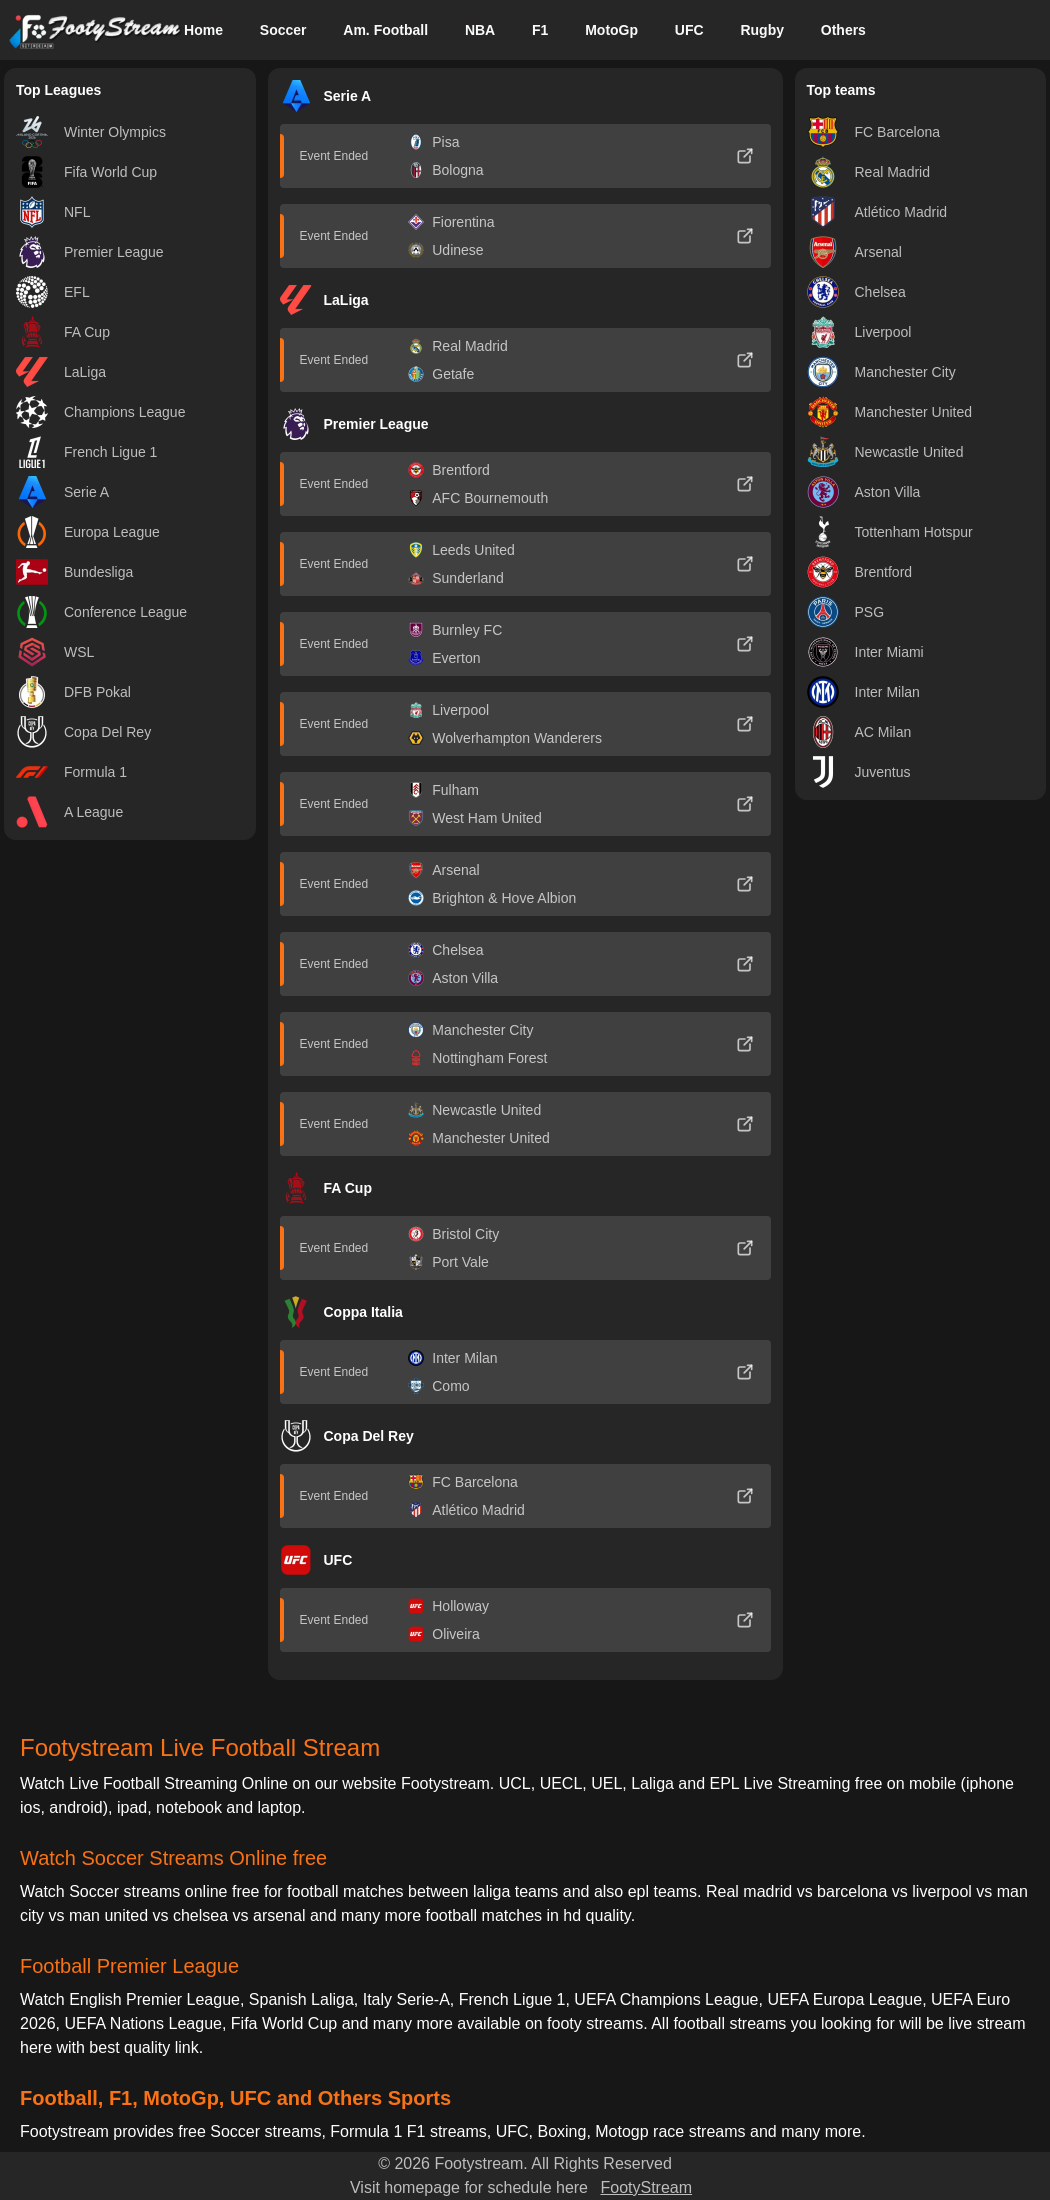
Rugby (762, 30)
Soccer (283, 30)
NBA (480, 30)
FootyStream (646, 2187)
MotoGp (611, 30)
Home (203, 30)
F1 (540, 30)
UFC (689, 30)
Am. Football (385, 30)
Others (843, 30)
